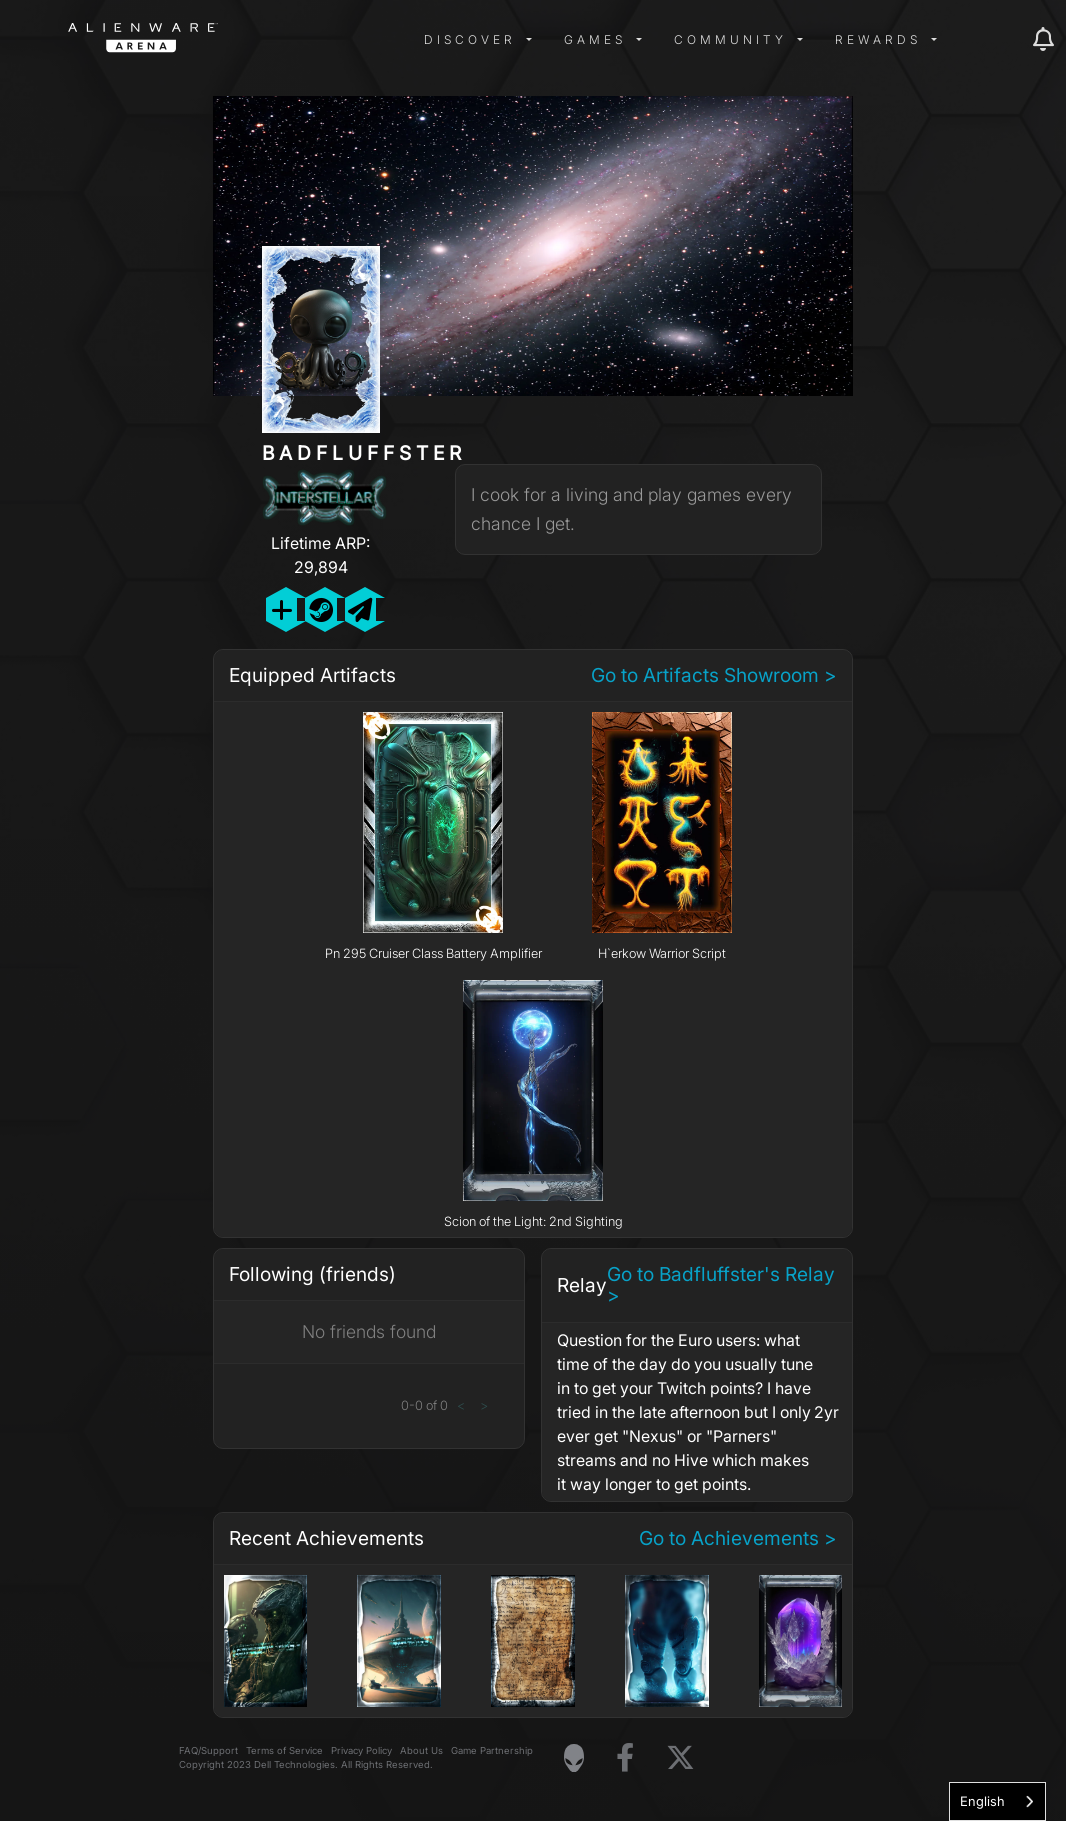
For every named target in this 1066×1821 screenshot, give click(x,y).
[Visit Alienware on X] (680, 1758)
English (982, 1801)
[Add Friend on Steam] (320, 609)
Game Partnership (492, 1750)
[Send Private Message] (360, 609)
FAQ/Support (208, 1750)
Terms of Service (284, 1750)
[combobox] (997, 1801)
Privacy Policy (361, 1750)
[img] (388, 40)
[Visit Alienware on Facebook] (625, 1758)
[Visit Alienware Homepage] (574, 1758)
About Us (421, 1750)
